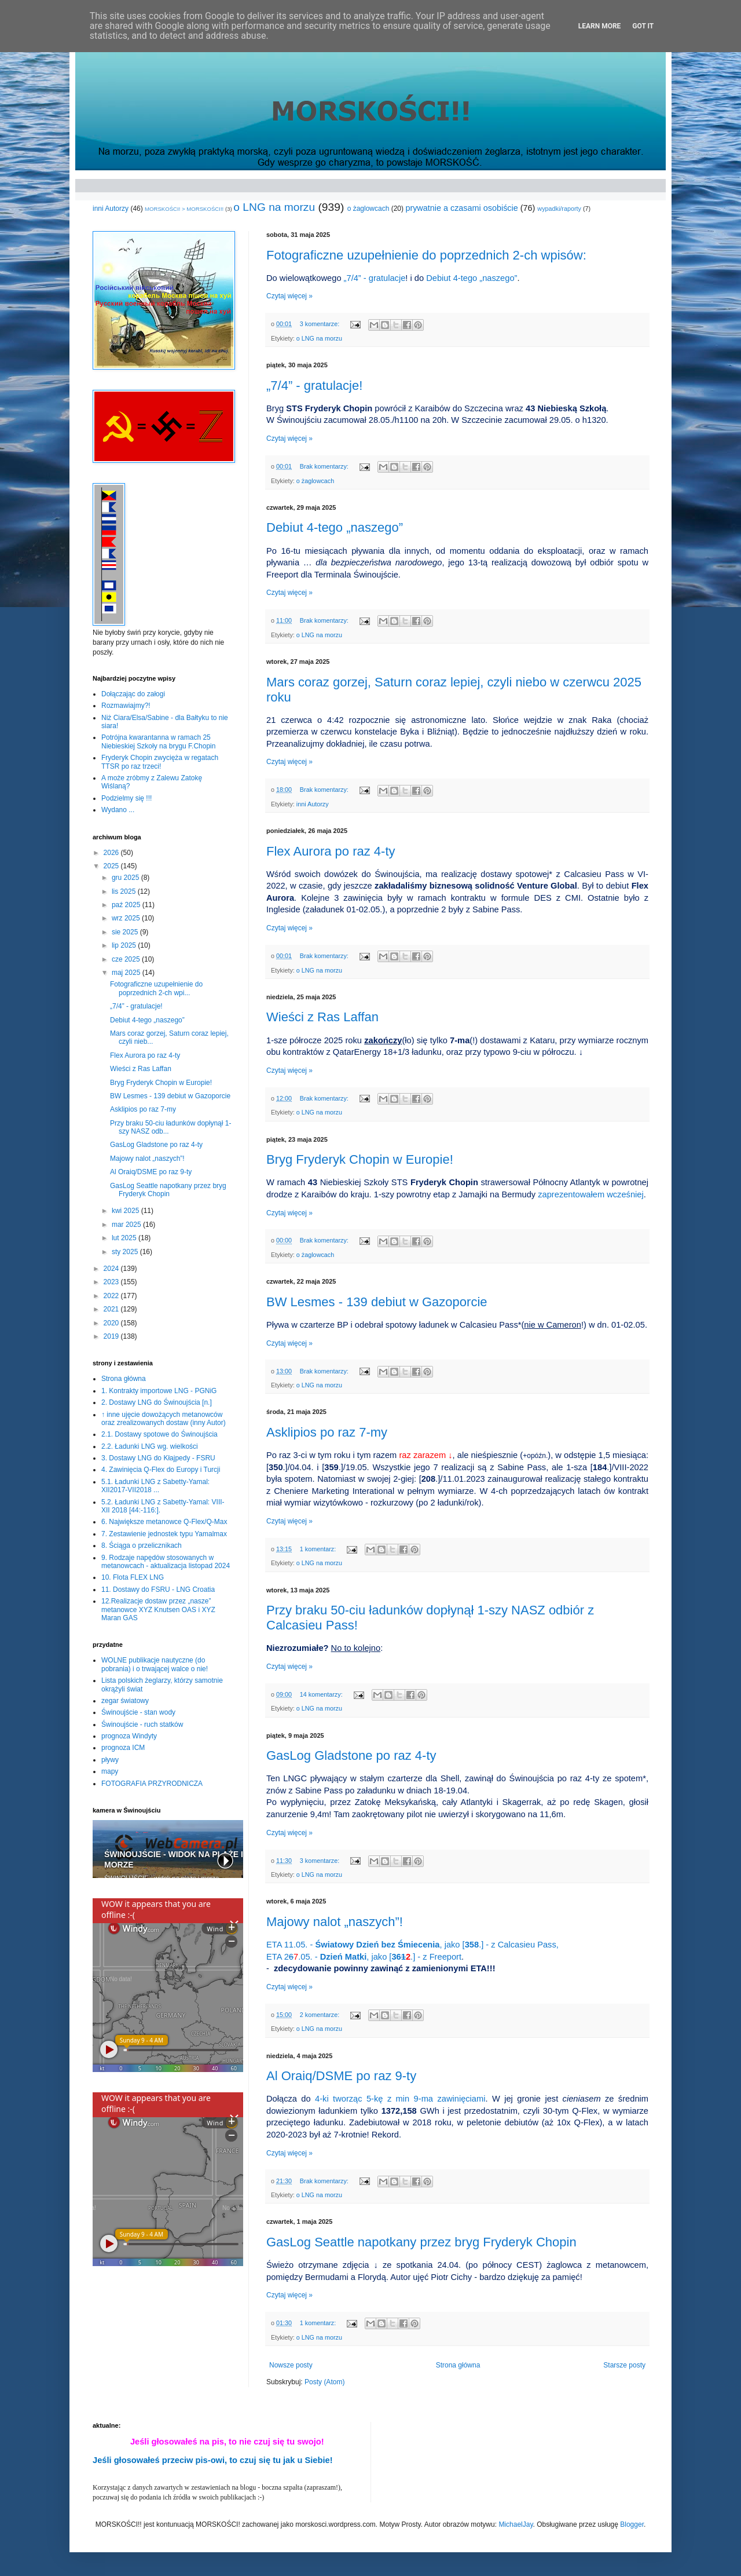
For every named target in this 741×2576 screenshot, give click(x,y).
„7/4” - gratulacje (375, 278)
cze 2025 (127, 959)
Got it (643, 26)
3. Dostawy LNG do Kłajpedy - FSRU (158, 1458)
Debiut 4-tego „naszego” (334, 527)
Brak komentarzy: (325, 466)
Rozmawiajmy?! (126, 705)
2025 (112, 866)
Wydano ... (117, 810)
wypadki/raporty (559, 208)
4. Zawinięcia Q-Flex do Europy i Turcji (160, 1470)
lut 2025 (125, 1238)
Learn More (599, 26)
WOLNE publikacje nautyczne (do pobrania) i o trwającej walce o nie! (154, 1664)
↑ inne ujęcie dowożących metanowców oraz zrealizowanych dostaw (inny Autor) (163, 1419)
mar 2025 (127, 1225)
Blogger (632, 2524)
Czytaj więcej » (289, 296)
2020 (112, 1323)
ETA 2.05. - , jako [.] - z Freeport (363, 1956)
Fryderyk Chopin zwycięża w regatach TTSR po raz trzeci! (159, 762)
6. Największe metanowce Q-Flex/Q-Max (164, 1522)
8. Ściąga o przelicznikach (141, 1545)
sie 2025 (126, 932)
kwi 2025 (126, 1211)
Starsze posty (624, 2365)
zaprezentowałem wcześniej (590, 1194)
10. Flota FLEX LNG (132, 1577)
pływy (110, 1760)
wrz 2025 (127, 918)
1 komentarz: (319, 1548)
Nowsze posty (291, 2365)
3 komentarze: (320, 323)
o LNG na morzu (274, 207)
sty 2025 (126, 1252)
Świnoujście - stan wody (138, 1712)
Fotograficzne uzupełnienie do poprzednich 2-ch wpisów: (426, 255)
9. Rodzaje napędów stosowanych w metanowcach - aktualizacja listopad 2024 (165, 1562)
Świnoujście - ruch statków (142, 1724)
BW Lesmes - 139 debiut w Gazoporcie (376, 1302)
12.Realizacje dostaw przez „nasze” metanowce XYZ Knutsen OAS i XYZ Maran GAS (158, 1609)
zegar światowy (125, 1701)
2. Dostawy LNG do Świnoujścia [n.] (156, 1402)
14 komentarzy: (322, 1694)
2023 (112, 1282)
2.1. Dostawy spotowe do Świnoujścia (159, 1434)
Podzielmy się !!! (126, 798)
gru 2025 (126, 878)
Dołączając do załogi (133, 694)
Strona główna (458, 2365)
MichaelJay (515, 2524)
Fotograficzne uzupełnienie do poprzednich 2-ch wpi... (156, 988)
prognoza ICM (123, 1748)
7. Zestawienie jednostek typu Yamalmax (164, 1534)
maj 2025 (127, 973)
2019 (112, 1336)
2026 (112, 853)
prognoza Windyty (129, 1736)
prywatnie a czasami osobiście (461, 208)
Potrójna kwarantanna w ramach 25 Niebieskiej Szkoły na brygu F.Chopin (158, 741)
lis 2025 (125, 891)
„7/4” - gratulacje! (314, 385)
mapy (109, 1771)
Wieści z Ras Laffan (322, 1017)
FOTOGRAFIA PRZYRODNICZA (152, 1784)
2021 (112, 1309)
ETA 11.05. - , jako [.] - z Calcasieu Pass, (412, 1944)
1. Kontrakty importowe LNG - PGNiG (159, 1391)
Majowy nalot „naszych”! (334, 1921)
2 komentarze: (320, 2014)
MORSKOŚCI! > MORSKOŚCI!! (184, 209)
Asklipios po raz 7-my (326, 1432)
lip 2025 (125, 945)
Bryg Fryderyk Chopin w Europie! (359, 1159)
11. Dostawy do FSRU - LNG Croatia (158, 1589)
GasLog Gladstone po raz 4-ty (351, 1755)
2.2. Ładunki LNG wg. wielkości (149, 1446)
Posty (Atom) (324, 2382)
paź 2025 (127, 905)
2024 (112, 1269)
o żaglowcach (368, 208)
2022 (112, 1296)
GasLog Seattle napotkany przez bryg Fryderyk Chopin (421, 2242)
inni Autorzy (111, 208)
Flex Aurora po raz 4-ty (330, 851)
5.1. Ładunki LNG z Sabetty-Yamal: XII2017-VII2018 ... (155, 1486)
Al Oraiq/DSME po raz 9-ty (341, 2076)
